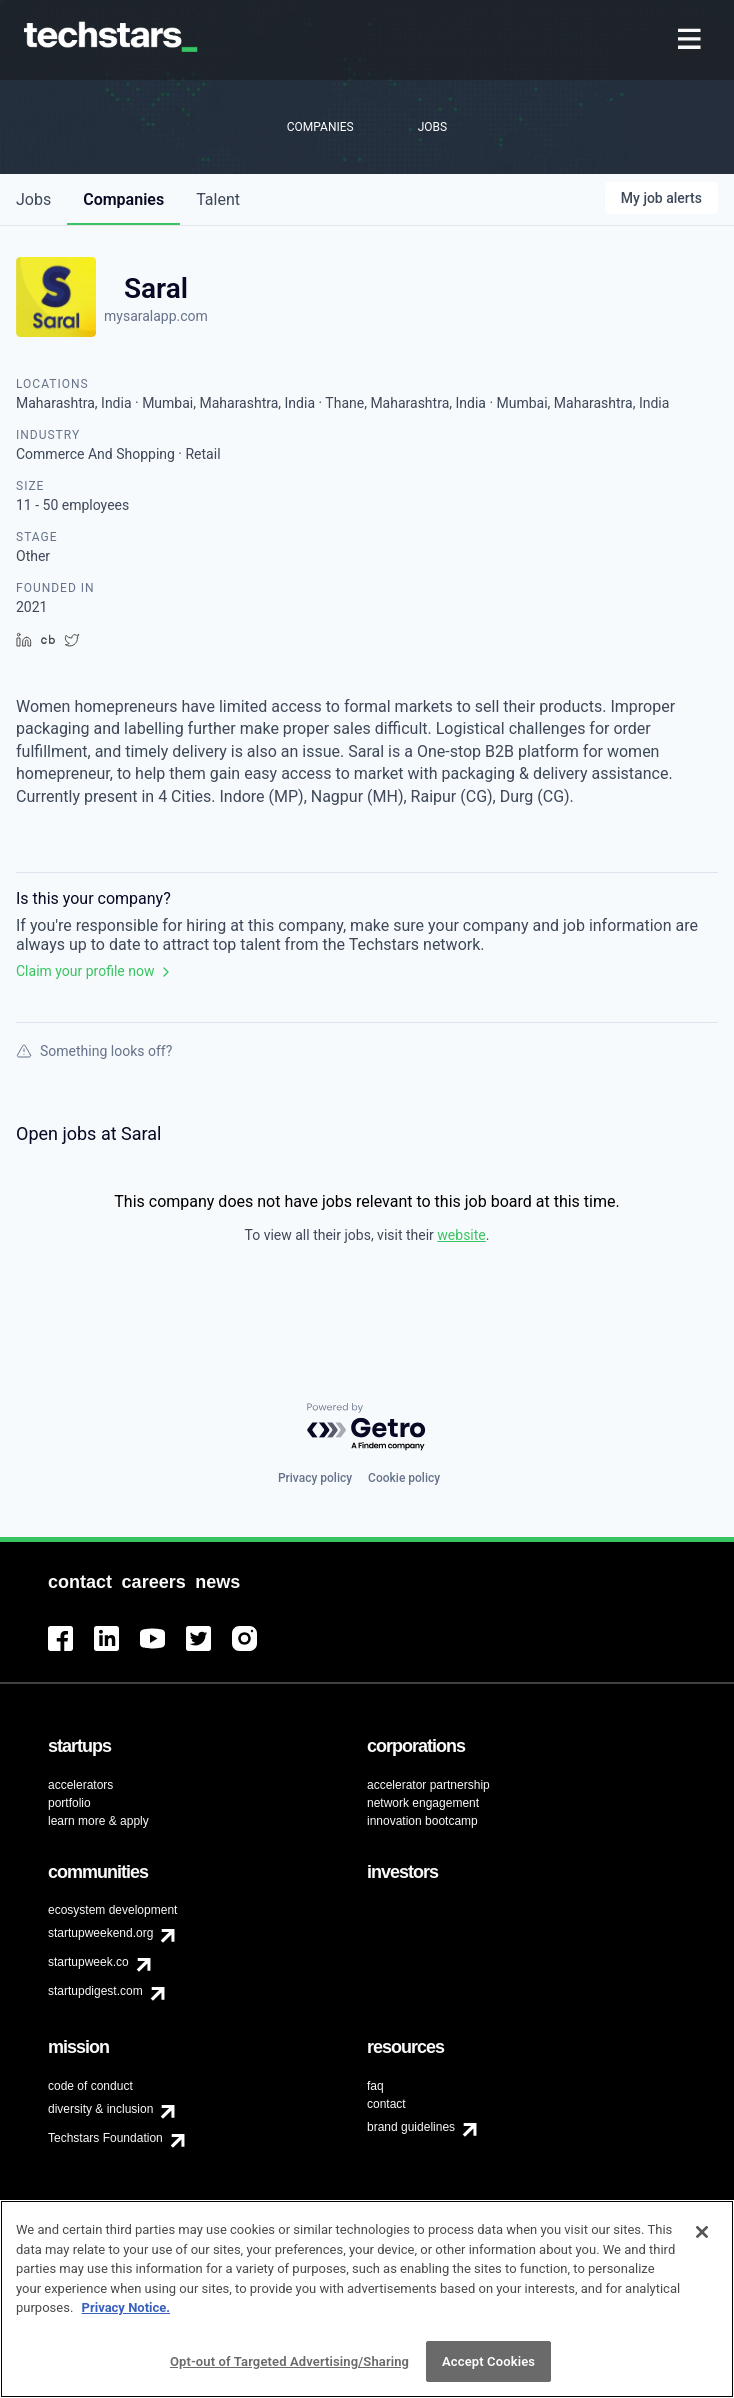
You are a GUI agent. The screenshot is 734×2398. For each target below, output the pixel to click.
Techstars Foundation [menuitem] (105, 2138)
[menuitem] (691, 40)
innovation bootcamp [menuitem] (422, 1821)
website (461, 1235)
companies (123, 199)
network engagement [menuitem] (423, 1803)
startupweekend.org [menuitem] (100, 1933)
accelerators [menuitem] (80, 1785)
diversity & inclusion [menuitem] (100, 2109)
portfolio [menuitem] (69, 1803)
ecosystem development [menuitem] (112, 1910)
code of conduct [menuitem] (90, 2086)
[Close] (702, 2243)
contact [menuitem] (386, 2104)
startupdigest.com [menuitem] (95, 1991)
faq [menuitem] (375, 2086)
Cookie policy (404, 1478)
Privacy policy (315, 1478)
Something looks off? (94, 1051)
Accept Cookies (488, 2372)
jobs (33, 199)
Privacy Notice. (126, 2318)
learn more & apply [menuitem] (98, 1821)
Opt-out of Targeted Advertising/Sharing (289, 2372)
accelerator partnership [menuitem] (428, 1785)
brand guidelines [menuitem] (411, 2127)
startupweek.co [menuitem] (88, 1962)
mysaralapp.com (156, 316)
